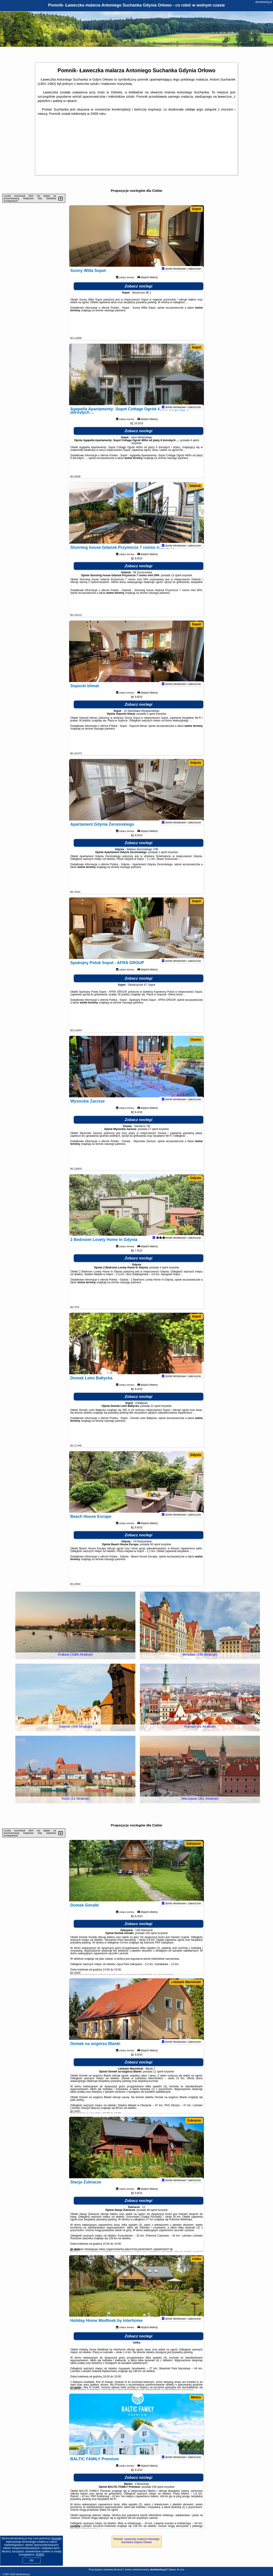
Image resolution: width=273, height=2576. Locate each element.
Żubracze (194, 2120)
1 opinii (162, 858)
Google (56, 2538)
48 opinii (152, 2216)
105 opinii (151, 1939)
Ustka (196, 2259)
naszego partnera (114, 316)
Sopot (196, 209)
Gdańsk (195, 486)
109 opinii (158, 2493)
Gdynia (195, 762)
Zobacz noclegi (138, 292)
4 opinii (194, 446)
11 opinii (158, 2077)
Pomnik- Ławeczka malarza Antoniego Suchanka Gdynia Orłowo (136, 2541)
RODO (40, 2554)
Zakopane (193, 1843)
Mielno (196, 2397)
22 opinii (155, 1412)
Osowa (196, 1039)
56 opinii (155, 1550)
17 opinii (153, 1135)
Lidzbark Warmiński (186, 1982)
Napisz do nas (176, 2569)
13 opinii (176, 581)
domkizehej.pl (263, 2)
